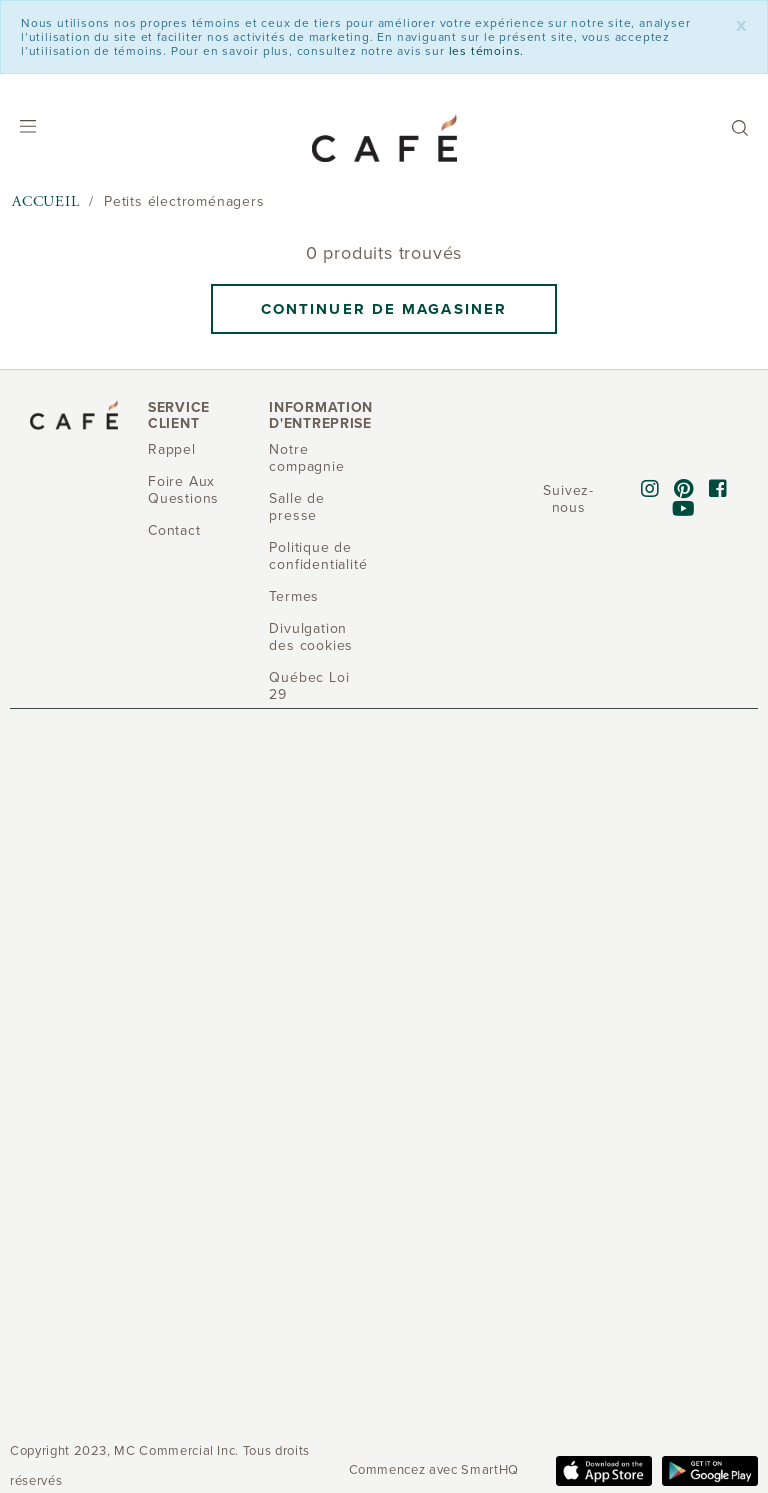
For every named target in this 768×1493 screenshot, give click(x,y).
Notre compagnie (306, 458)
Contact (174, 530)
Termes (294, 596)
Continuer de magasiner (384, 309)
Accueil (46, 201)
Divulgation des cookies (311, 637)
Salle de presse (296, 507)
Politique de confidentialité (318, 556)
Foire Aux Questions (183, 490)
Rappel (172, 449)
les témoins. (487, 51)
